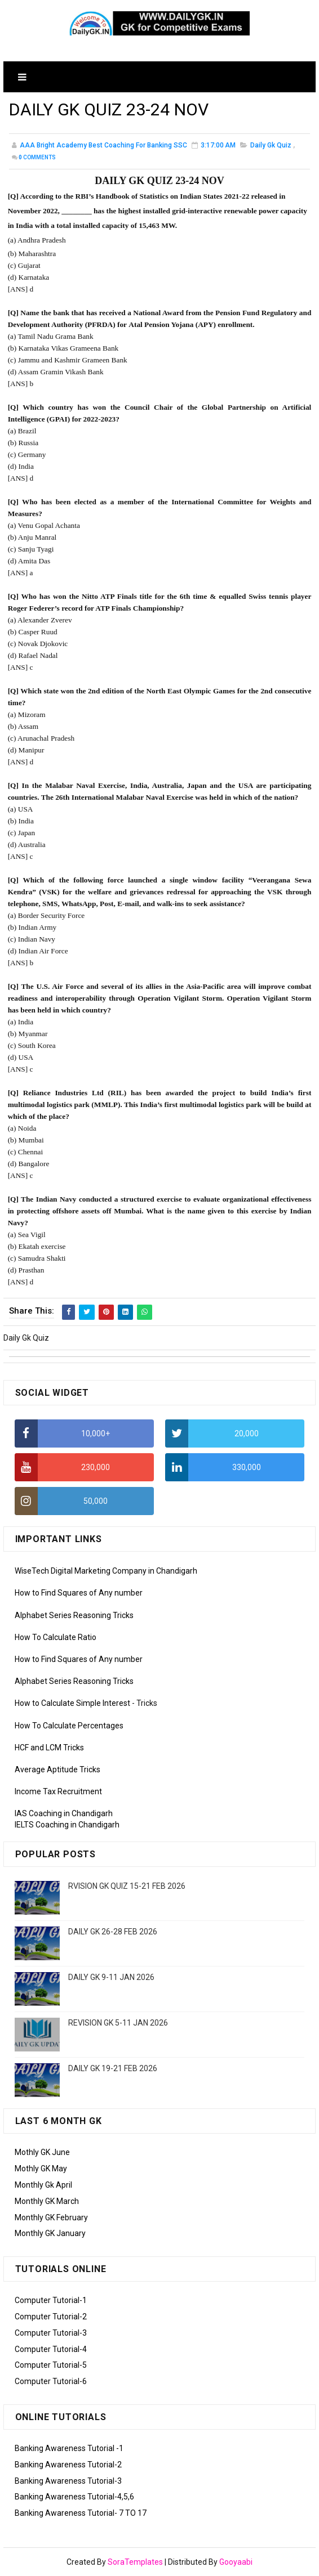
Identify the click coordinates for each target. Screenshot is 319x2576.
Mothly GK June (42, 2152)
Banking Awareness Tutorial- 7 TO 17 (81, 2512)
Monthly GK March (47, 2201)
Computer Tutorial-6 (51, 2381)
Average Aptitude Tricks (57, 1769)
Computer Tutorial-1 (51, 2300)
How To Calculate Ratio (55, 1637)
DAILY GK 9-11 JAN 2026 (111, 1977)
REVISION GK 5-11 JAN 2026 (118, 2022)
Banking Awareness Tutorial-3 (68, 2480)
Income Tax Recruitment (58, 1791)
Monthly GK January (50, 2233)
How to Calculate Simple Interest (72, 1703)
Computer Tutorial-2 (51, 2316)
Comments (37, 158)
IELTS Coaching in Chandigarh (67, 1824)
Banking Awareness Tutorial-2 (68, 2464)
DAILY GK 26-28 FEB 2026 (112, 1931)
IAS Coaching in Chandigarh (64, 1813)
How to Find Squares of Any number (79, 1592)
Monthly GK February (51, 2217)
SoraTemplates (135, 2561)
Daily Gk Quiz (270, 146)
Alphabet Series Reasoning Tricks (74, 1615)
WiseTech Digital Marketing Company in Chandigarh (106, 1570)
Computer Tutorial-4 (51, 2349)
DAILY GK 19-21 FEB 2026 (112, 2068)
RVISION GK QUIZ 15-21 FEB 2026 (126, 1885)
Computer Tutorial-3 (51, 2332)
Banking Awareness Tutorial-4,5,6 (74, 2496)
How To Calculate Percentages (69, 1725)
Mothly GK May (41, 2168)
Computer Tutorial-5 (51, 2364)
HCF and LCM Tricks (49, 1747)
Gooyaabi (235, 2561)
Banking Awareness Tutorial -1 (69, 2448)
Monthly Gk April (43, 2184)
